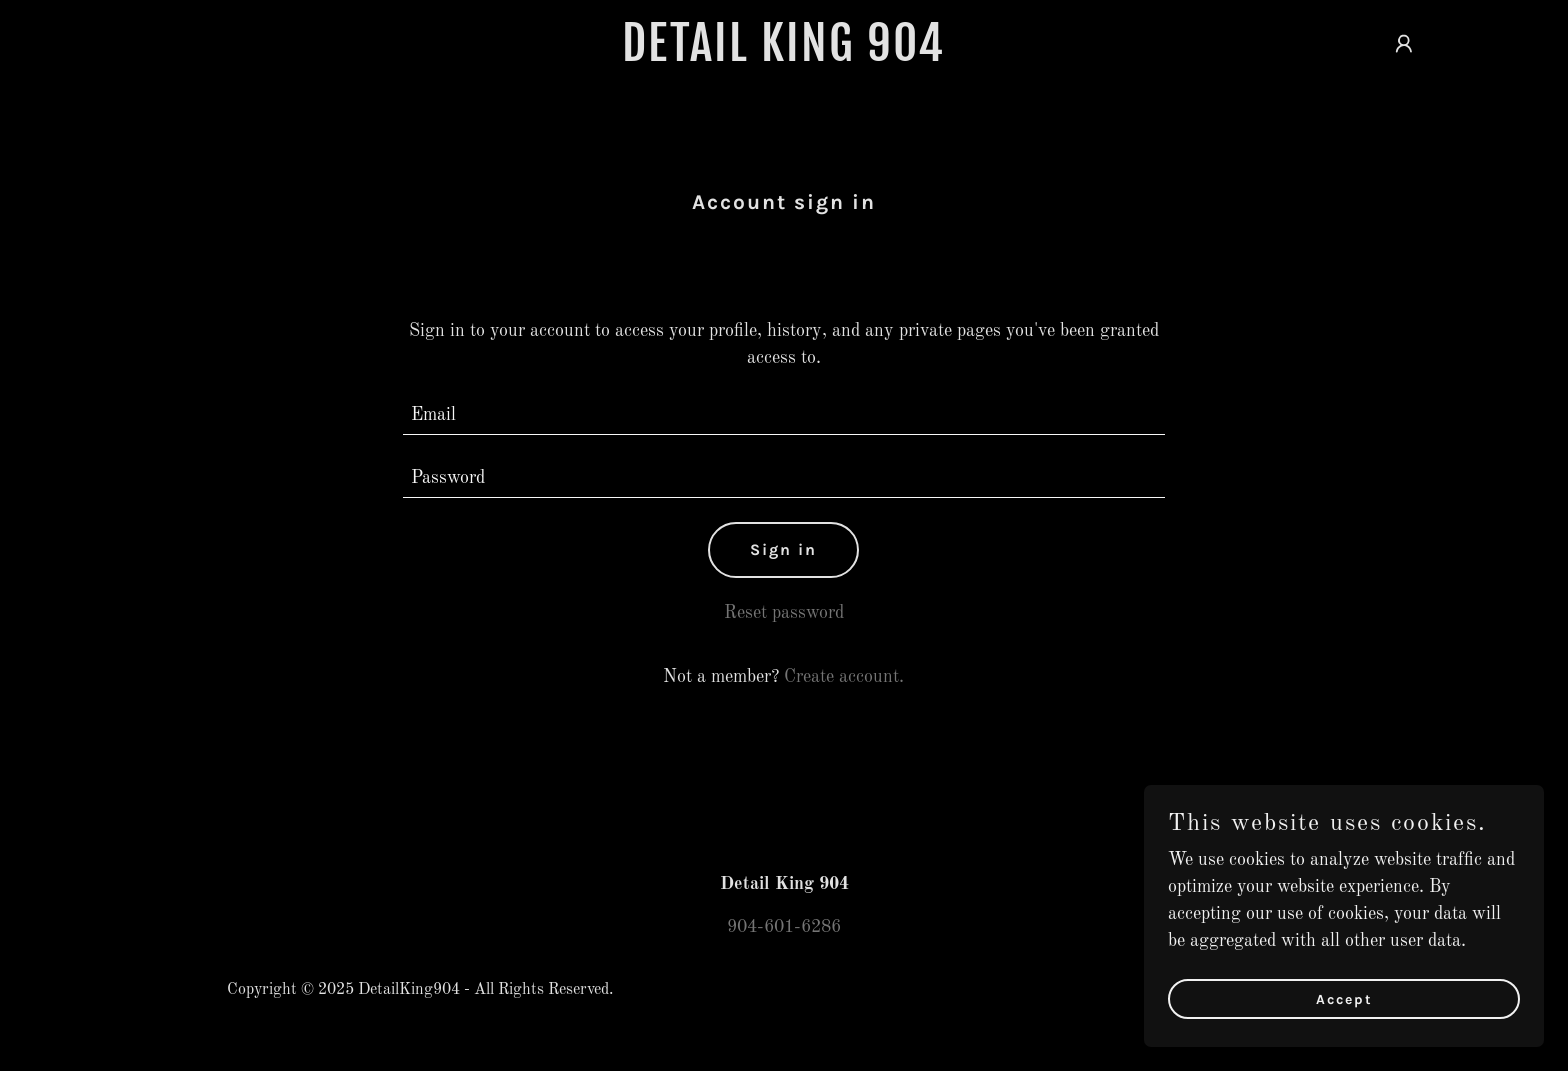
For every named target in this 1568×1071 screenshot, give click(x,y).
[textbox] (784, 415)
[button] (1404, 44)
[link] (784, 56)
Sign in (783, 549)
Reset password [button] (784, 613)
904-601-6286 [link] (784, 927)
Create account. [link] (844, 677)
